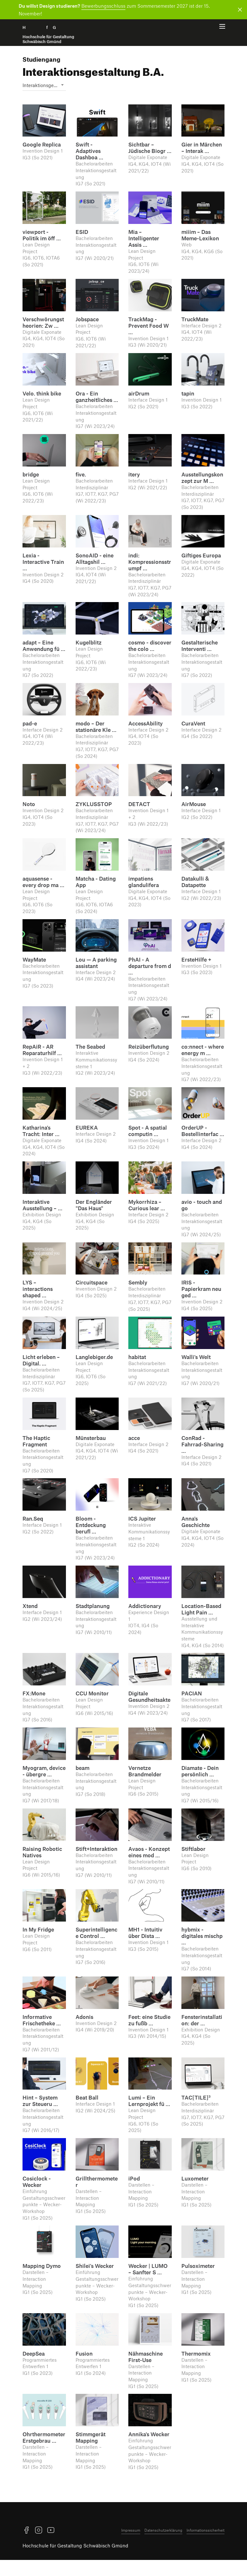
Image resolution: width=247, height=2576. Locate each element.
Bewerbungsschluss (103, 6)
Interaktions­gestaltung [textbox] (44, 89)
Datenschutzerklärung (163, 2546)
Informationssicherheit (205, 2546)
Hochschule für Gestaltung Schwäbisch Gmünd (75, 2561)
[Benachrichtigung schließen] (238, 9)
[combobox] (44, 89)
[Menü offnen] (222, 28)
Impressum (130, 2546)
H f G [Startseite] (48, 34)
